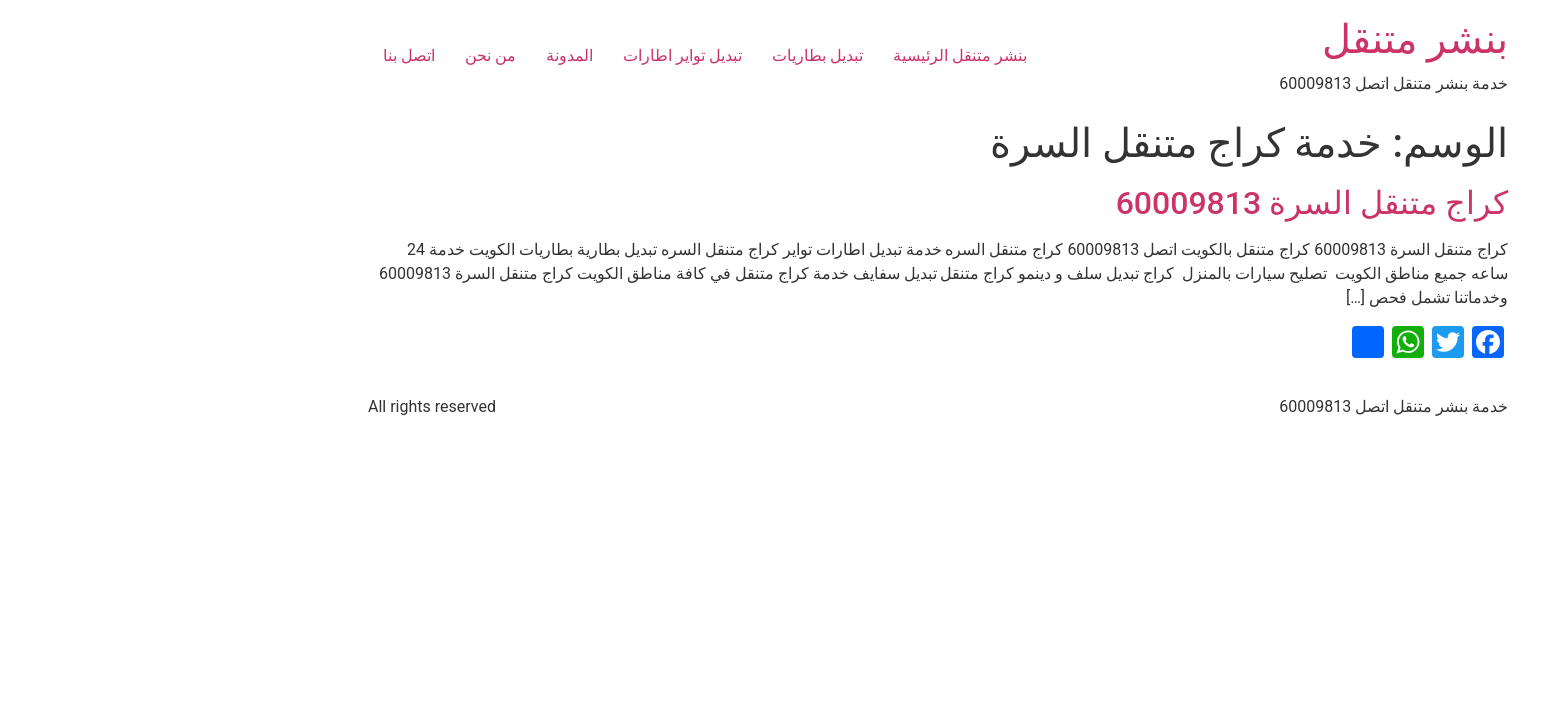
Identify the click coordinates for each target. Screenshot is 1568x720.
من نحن (336, 55)
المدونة (415, 55)
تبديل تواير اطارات (528, 55)
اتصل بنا (255, 55)
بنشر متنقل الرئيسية (806, 55)
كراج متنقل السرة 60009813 (1158, 203)
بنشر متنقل (1261, 39)
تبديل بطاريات (663, 55)
